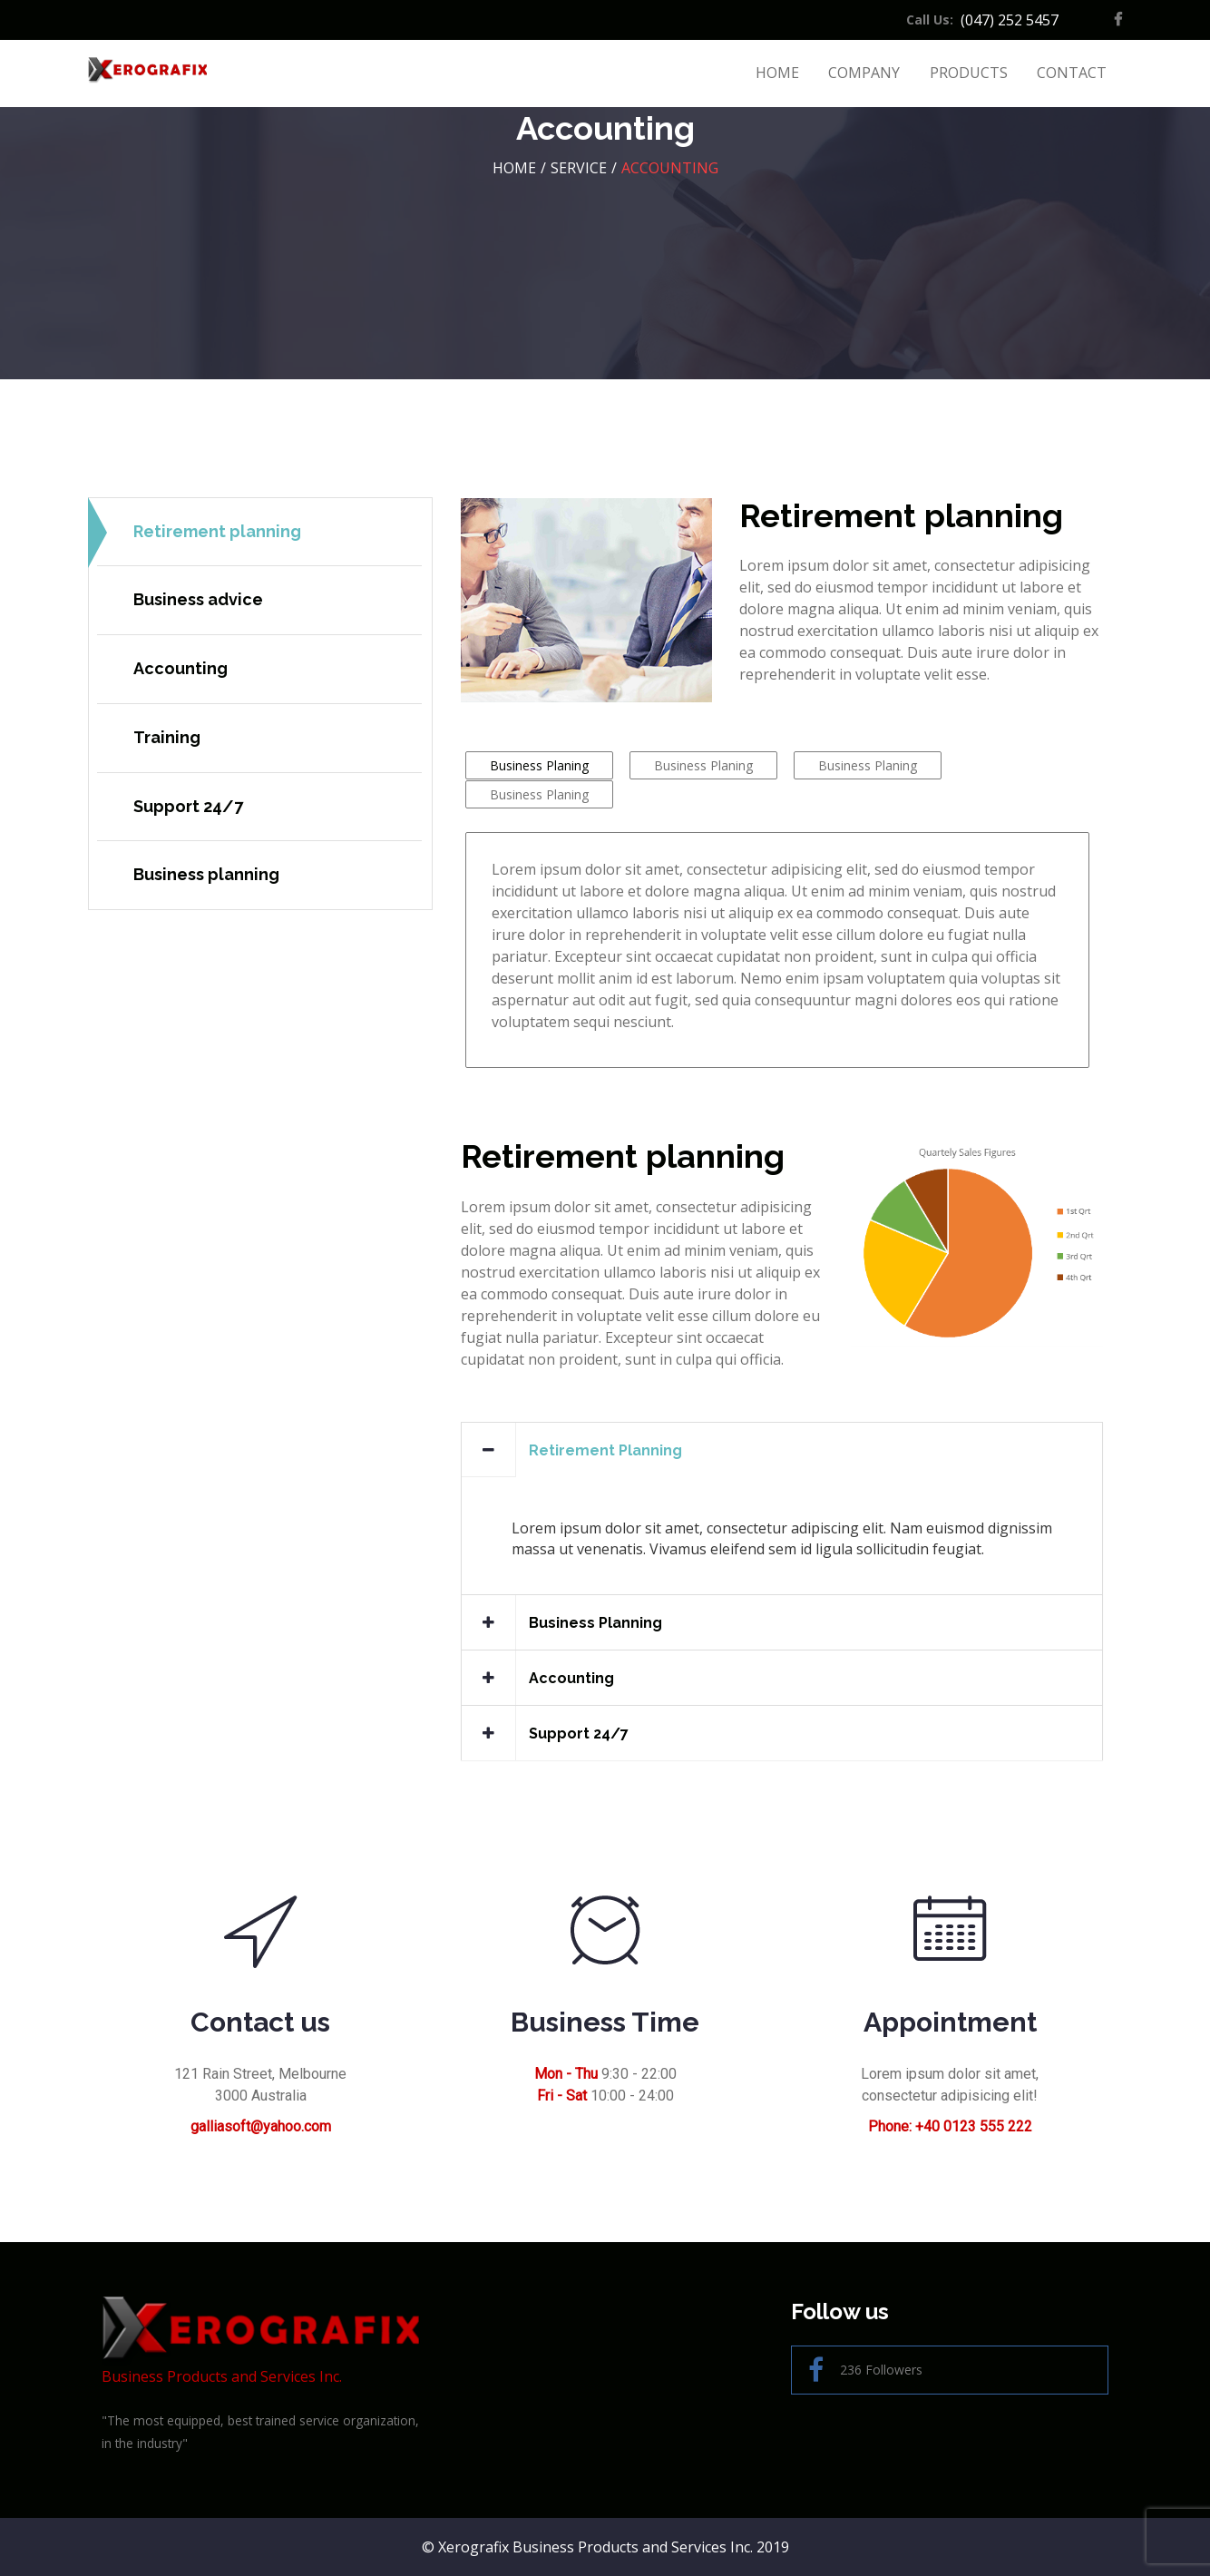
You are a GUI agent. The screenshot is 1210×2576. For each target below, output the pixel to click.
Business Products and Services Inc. (260, 2341)
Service (579, 168)
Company (864, 73)
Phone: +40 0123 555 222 (950, 2126)
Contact (1072, 73)
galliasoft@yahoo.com (260, 2126)
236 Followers (865, 2370)
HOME (514, 168)
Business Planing (539, 765)
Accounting (669, 168)
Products (969, 73)
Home (777, 73)
